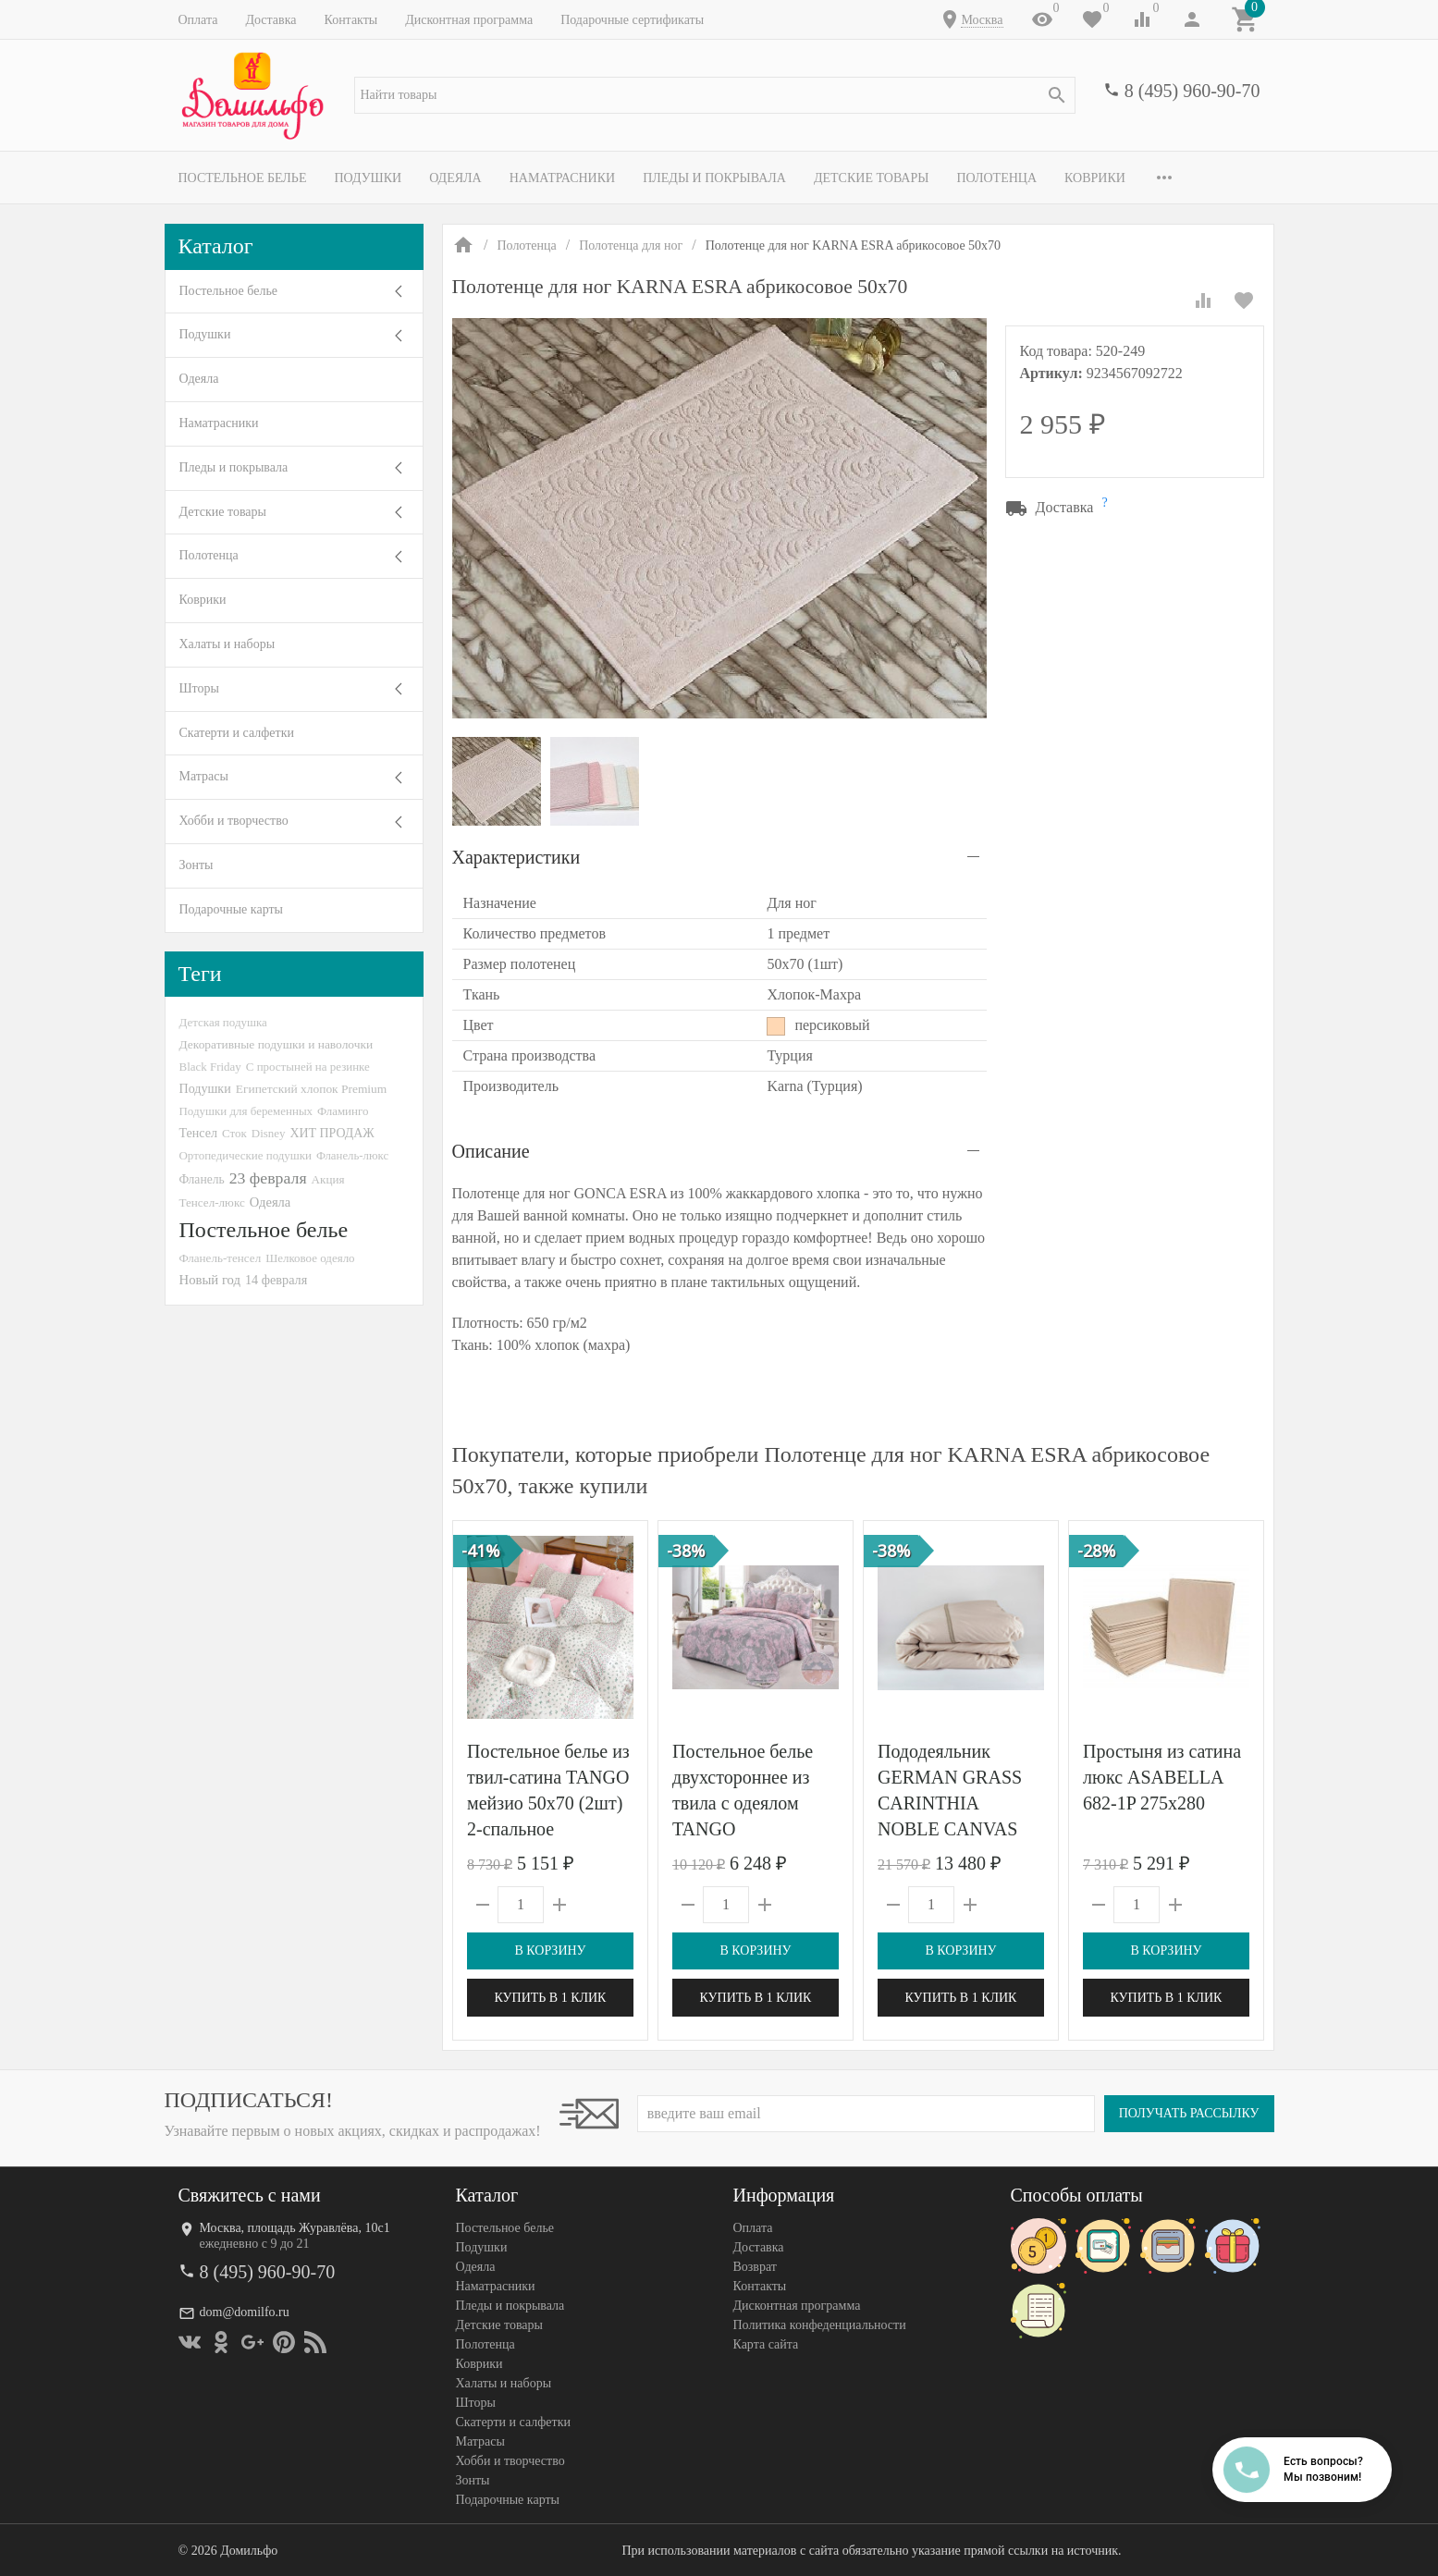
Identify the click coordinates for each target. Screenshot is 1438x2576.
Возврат (755, 2267)
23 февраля (268, 1178)
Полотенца (996, 178)
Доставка (270, 20)
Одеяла (455, 178)
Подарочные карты (231, 909)
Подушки (367, 178)
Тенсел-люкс (212, 1202)
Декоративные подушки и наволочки (276, 1044)
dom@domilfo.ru (244, 2312)
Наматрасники (563, 178)
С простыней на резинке (308, 1066)
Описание (491, 1151)
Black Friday (210, 1066)
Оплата (198, 20)
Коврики (1094, 178)
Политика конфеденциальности (819, 2325)
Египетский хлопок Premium (311, 1089)
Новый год (209, 1279)
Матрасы (203, 776)
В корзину (549, 1950)
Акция (328, 1179)
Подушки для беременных (246, 1111)
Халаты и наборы (227, 644)
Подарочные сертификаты (632, 20)
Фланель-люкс (352, 1155)
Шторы (199, 688)
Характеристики (516, 857)
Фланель (202, 1179)
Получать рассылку (1189, 2113)
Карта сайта (766, 2344)
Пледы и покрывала (714, 178)
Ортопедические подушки (246, 1155)
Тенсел (198, 1132)
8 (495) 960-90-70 (1192, 90)
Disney (269, 1133)
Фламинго (342, 1111)
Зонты (196, 865)
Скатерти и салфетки (236, 733)
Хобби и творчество (234, 821)
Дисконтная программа (469, 20)
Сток (234, 1133)
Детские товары (871, 178)
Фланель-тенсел (220, 1258)
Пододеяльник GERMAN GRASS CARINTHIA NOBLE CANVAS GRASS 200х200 (950, 1803)
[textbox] (714, 95)
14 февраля (276, 1279)
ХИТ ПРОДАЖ (331, 1133)
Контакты (350, 20)
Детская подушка (223, 1022)
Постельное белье (242, 178)
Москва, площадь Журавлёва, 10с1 (295, 2228)
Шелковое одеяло (309, 1258)
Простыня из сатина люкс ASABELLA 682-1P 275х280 (1162, 1777)
